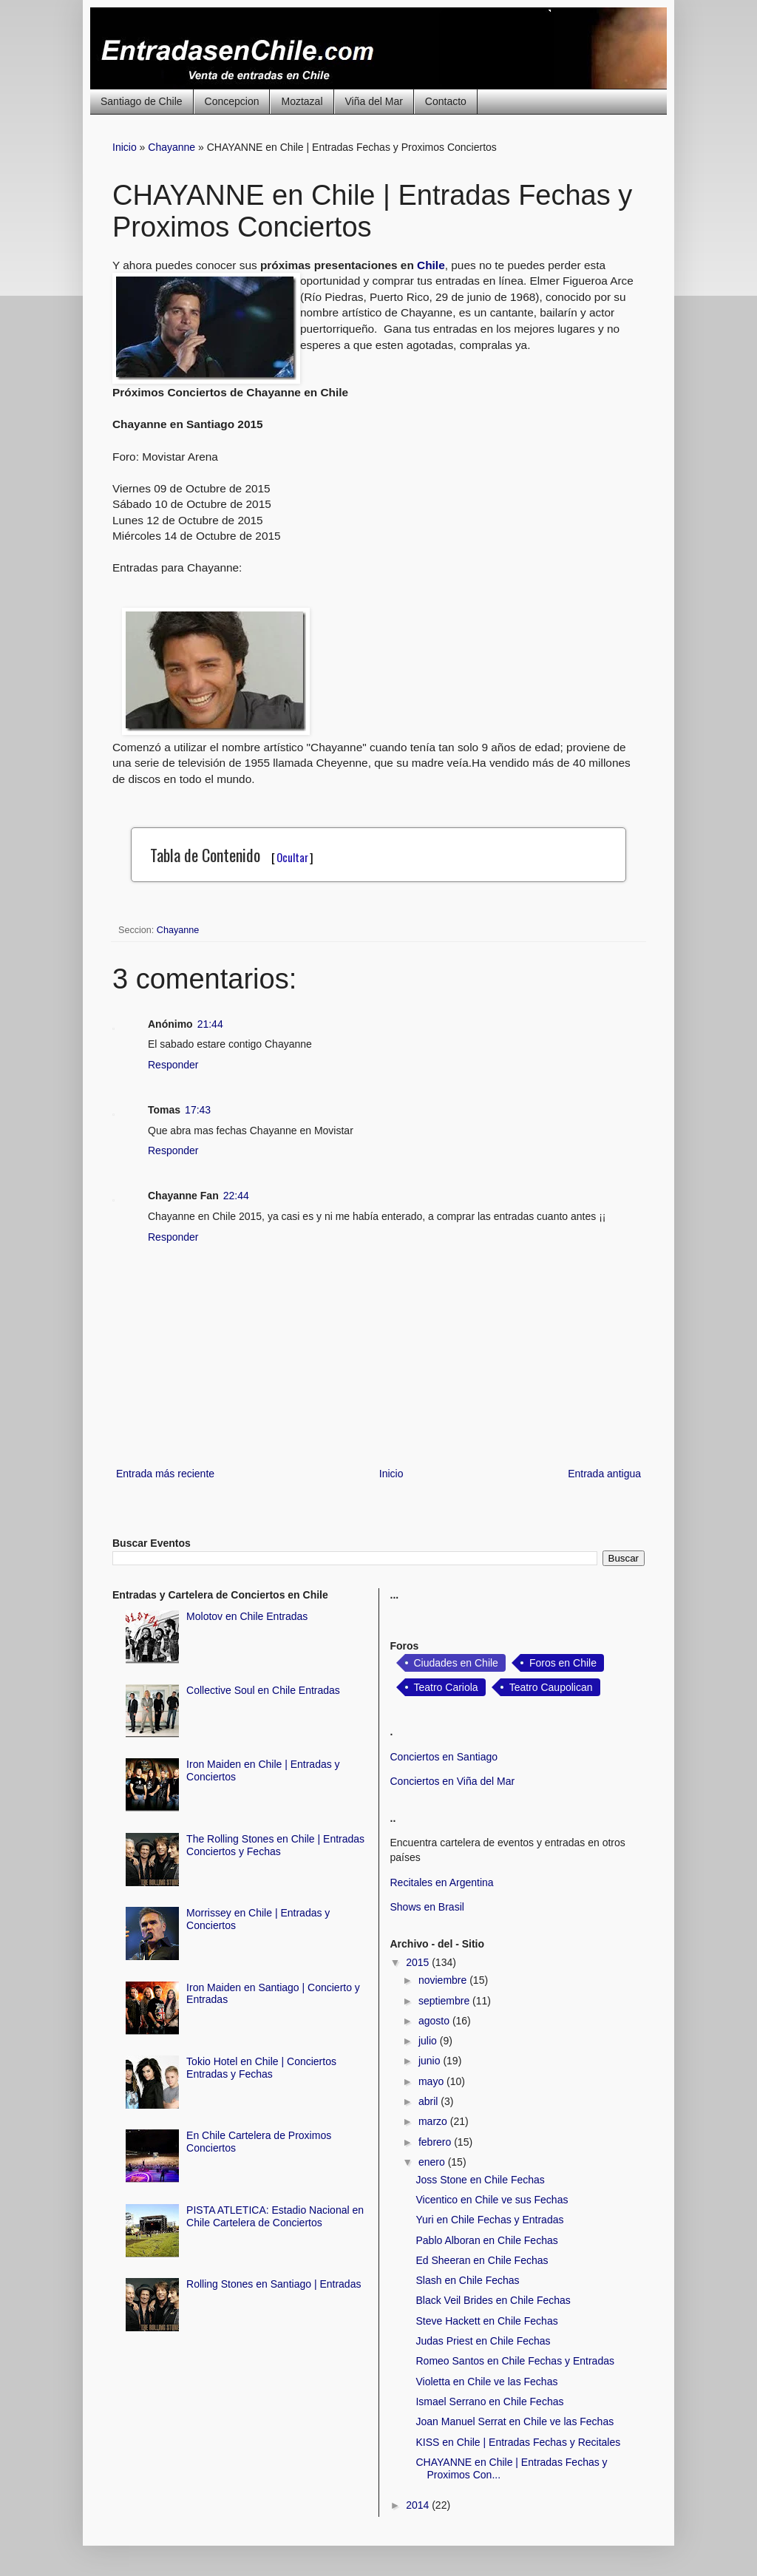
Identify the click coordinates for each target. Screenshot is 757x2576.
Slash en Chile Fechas (467, 2280)
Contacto (445, 101)
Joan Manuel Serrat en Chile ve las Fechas (514, 2421)
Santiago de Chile (142, 101)
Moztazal (301, 101)
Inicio (124, 147)
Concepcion (232, 101)
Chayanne (171, 147)
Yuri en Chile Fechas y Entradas (489, 2220)
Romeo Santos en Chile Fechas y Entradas (514, 2361)
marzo (434, 2121)
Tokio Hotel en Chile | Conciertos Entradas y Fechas (261, 2067)
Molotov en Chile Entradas (247, 1616)
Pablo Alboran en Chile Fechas (486, 2240)
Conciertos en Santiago (444, 1757)
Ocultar (292, 857)
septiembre (445, 2001)
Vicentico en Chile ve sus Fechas (491, 2200)
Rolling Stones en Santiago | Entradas (273, 2284)
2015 (419, 1962)
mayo (432, 2081)
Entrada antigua (604, 1473)
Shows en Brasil (427, 1907)
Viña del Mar (374, 101)
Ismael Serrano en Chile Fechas (489, 2401)
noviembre (443, 1980)
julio (429, 2041)
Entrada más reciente (165, 1473)
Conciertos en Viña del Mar (452, 1781)
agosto (435, 2021)
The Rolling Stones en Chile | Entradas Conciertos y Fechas (275, 1845)
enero (433, 2162)
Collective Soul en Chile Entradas (263, 1690)
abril (429, 2101)
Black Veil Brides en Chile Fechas (492, 2300)
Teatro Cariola (446, 1687)
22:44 (236, 1195)
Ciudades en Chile (456, 1663)
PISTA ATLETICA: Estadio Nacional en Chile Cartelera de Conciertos (275, 2216)
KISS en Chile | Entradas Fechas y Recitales (517, 2442)
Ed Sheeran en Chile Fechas (481, 2260)
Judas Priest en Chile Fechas (482, 2341)
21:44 (210, 1024)
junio (430, 2061)
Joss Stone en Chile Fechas (479, 2180)
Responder (173, 1065)
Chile (431, 265)
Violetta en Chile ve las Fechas (486, 2381)
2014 (419, 2505)
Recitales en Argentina (442, 1882)
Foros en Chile (563, 1663)
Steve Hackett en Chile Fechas (486, 2321)
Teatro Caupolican (551, 1687)
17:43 (198, 1110)
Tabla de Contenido (231, 855)
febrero (436, 2142)
